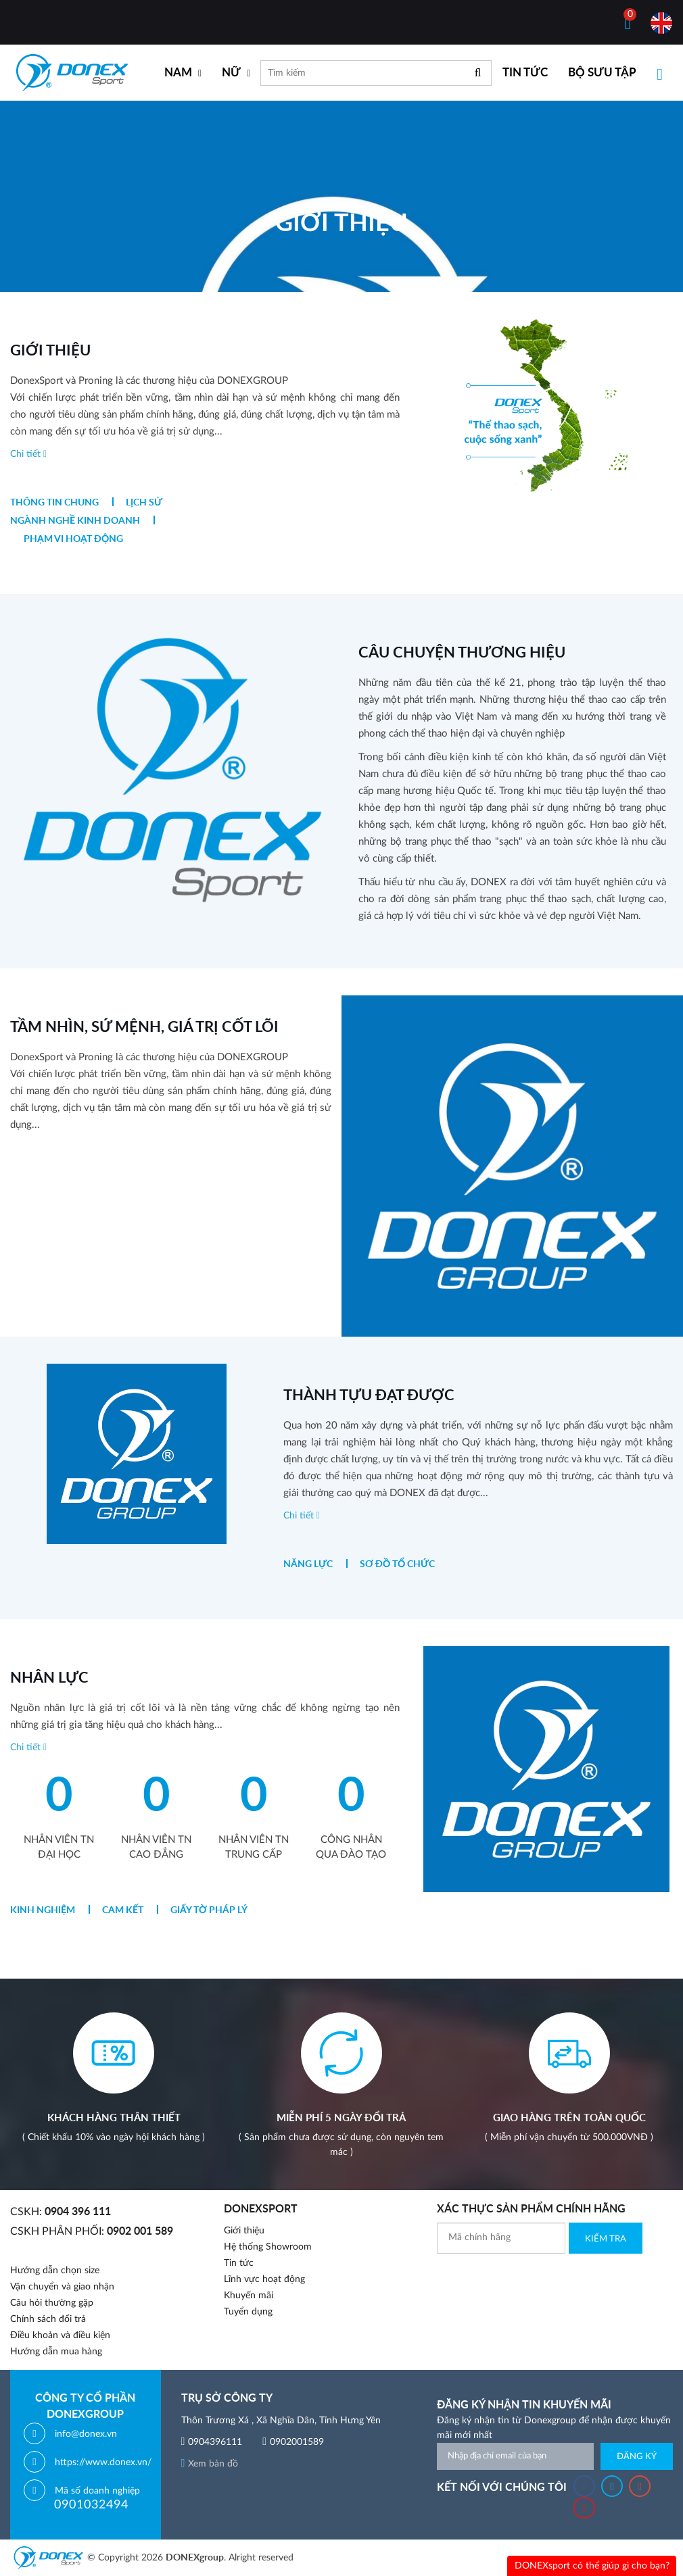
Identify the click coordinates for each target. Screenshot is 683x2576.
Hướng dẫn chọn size (54, 2270)
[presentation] (539, 2280)
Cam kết (122, 1910)
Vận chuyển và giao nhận (62, 2287)
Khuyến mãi (248, 2295)
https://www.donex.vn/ (103, 2462)
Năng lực (308, 1564)
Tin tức (239, 2263)
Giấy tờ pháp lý (209, 1910)
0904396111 (215, 2442)
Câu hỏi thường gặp (51, 2303)
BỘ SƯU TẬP (602, 72)
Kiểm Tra (605, 2239)
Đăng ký (637, 2456)
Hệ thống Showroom (268, 2247)
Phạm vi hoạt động (73, 539)
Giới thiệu (244, 2230)
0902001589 (297, 2442)
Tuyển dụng (248, 2312)
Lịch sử (144, 502)
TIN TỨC (525, 72)
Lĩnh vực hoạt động (264, 2279)
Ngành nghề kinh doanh (75, 521)
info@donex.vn (86, 2434)
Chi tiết (28, 454)
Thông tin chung (54, 502)
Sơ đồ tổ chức (397, 1564)
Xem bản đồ (210, 2464)
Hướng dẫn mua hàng (56, 2351)
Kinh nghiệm (42, 1910)
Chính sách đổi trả (48, 2319)
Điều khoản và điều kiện (60, 2335)
